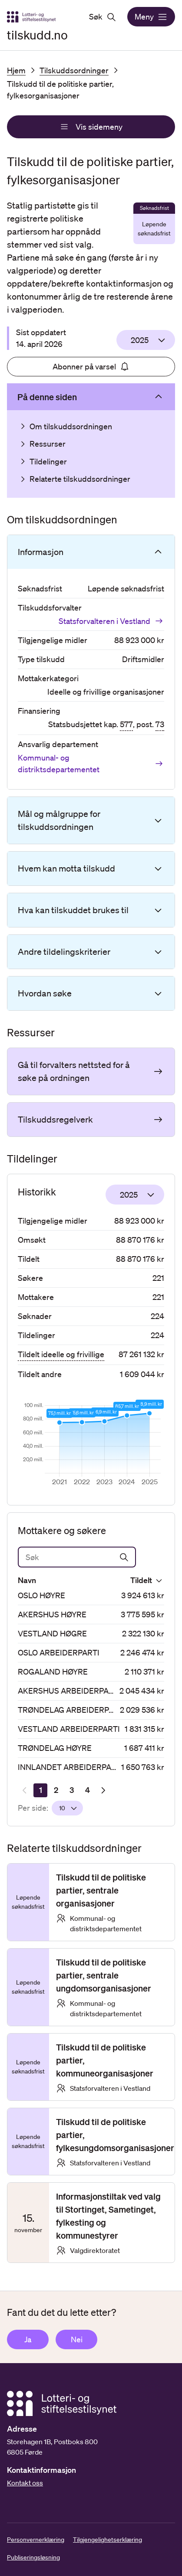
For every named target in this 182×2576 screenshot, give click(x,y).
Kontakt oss (25, 2482)
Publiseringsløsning (33, 2557)
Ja (27, 2339)
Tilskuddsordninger (74, 70)
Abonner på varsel (91, 366)
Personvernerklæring (35, 2539)
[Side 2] (56, 1790)
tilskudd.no (37, 34)
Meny (151, 17)
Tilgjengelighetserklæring (107, 2539)
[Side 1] (40, 1790)
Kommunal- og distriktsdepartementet (91, 763)
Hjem (16, 70)
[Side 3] (72, 1790)
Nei (77, 2339)
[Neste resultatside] (103, 1790)
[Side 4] (87, 1790)
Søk (102, 17)
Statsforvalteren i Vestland (111, 621)
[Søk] (77, 1557)
